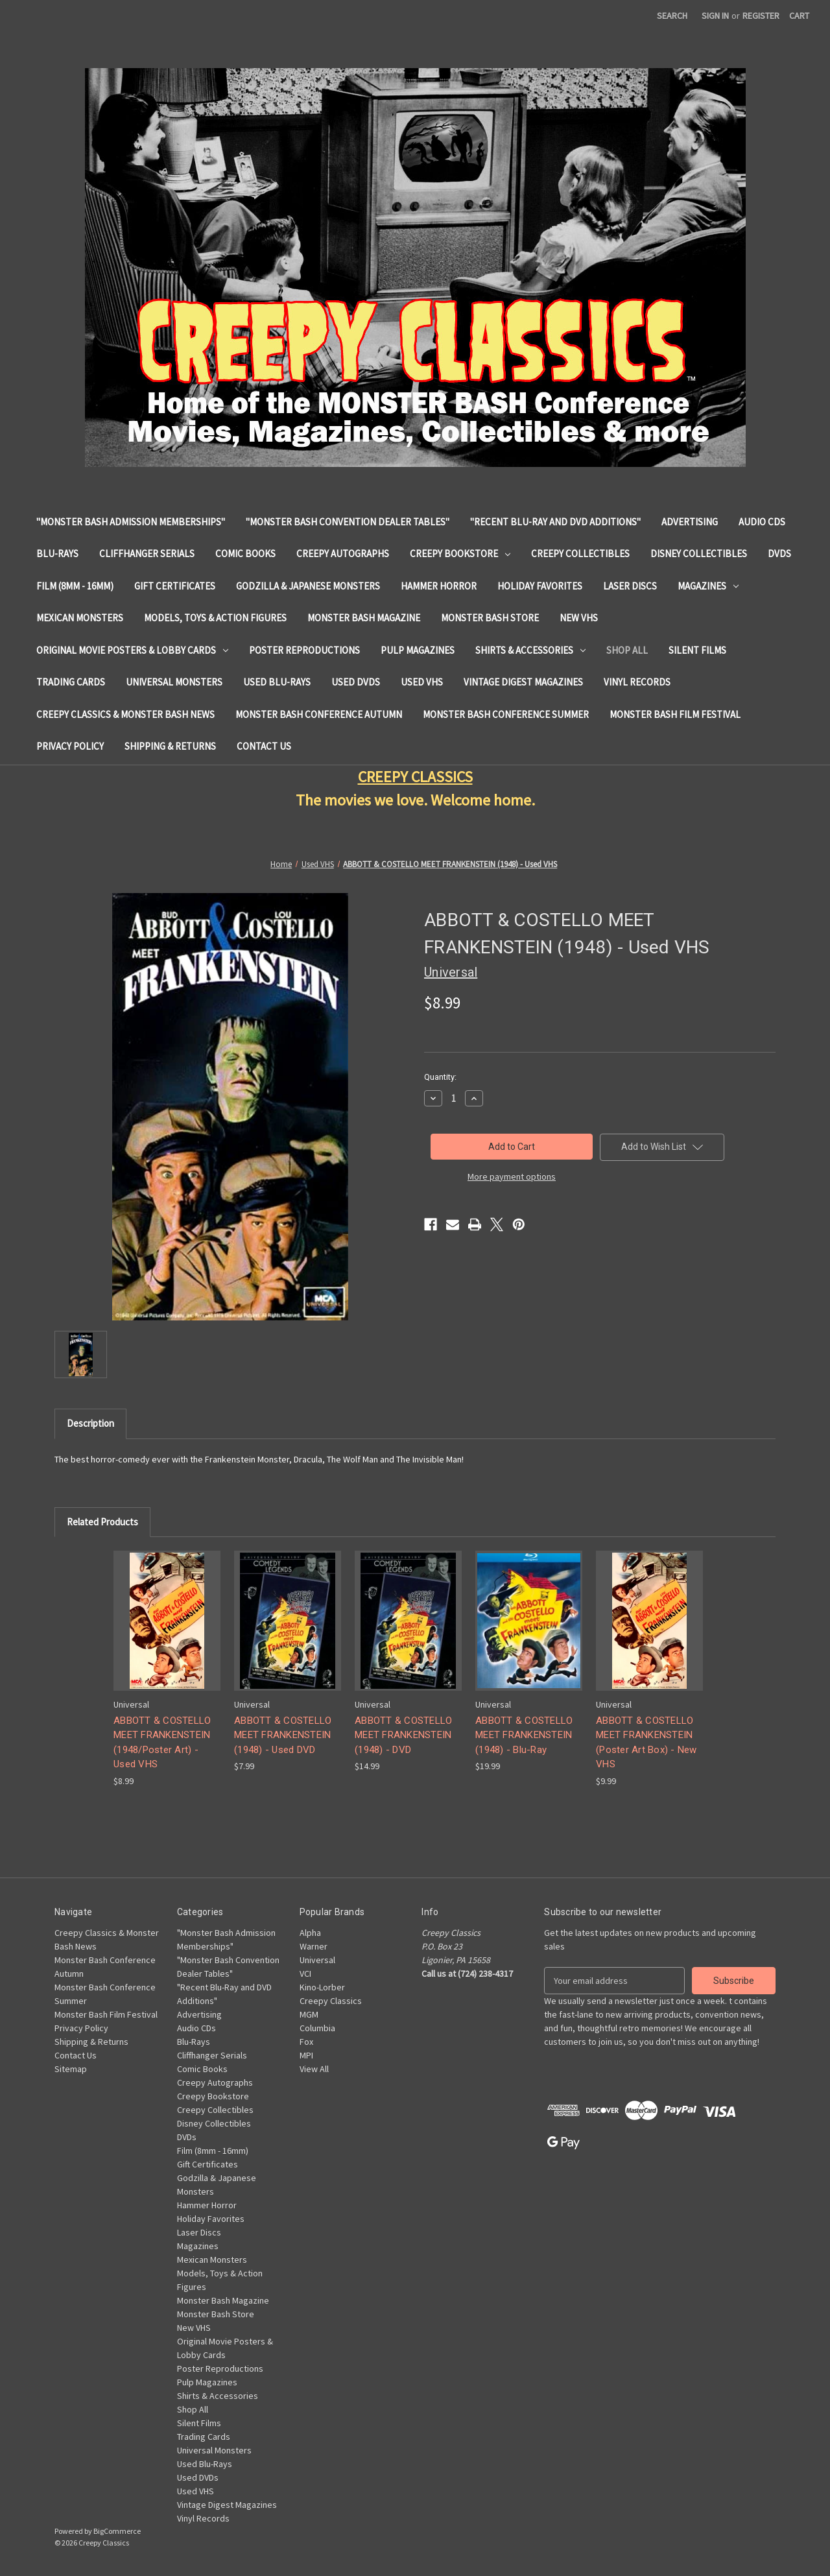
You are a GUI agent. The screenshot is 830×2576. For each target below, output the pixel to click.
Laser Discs (630, 586)
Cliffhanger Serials (147, 553)
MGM (309, 2014)
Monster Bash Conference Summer (506, 714)
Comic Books (245, 553)
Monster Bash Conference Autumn (318, 714)
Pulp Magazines (418, 650)
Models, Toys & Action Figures (215, 618)
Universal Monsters (174, 682)
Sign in (715, 15)
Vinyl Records (637, 682)
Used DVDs (355, 682)
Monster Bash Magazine (363, 618)
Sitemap (70, 2069)
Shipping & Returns (170, 746)
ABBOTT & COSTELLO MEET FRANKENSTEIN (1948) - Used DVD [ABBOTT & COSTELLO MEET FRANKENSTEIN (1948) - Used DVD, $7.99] (282, 1735)
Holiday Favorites (539, 586)
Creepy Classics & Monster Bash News (125, 714)
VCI (305, 1973)
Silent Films (697, 650)
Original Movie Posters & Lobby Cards (132, 650)
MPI (306, 2055)
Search (672, 15)
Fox (306, 2041)
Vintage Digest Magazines (523, 682)
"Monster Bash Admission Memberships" (130, 522)
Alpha (310, 1932)
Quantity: (440, 1077)
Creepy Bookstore (460, 553)
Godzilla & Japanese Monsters (308, 586)
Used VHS (422, 682)
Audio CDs (762, 522)
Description (90, 1423)
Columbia (317, 2028)
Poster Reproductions (304, 650)
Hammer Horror (439, 586)
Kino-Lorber (322, 1987)
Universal (317, 1960)
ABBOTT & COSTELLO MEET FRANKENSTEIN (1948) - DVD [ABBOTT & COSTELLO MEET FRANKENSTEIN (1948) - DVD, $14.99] (403, 1735)
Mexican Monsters (79, 618)
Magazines (708, 586)
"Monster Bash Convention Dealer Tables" (347, 522)
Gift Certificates (174, 586)
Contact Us (264, 746)
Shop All (627, 650)
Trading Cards (70, 682)
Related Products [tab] (102, 1522)
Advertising (689, 522)
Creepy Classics (331, 2001)
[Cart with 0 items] (799, 16)
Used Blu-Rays (277, 682)
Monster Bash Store (490, 618)
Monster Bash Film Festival (675, 714)
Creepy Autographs (342, 553)
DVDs (779, 553)
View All (314, 2069)
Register (760, 15)
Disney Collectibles (698, 553)
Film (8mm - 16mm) (74, 586)
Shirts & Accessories (530, 650)
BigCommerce (117, 2531)
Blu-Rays (57, 553)
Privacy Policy (70, 746)
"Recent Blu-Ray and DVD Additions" (555, 522)
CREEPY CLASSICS (415, 777)
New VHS (579, 618)
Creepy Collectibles (580, 553)
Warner (313, 1946)
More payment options (512, 1176)
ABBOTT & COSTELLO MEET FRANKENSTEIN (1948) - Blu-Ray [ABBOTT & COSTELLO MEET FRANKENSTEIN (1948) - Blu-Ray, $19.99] (524, 1735)
